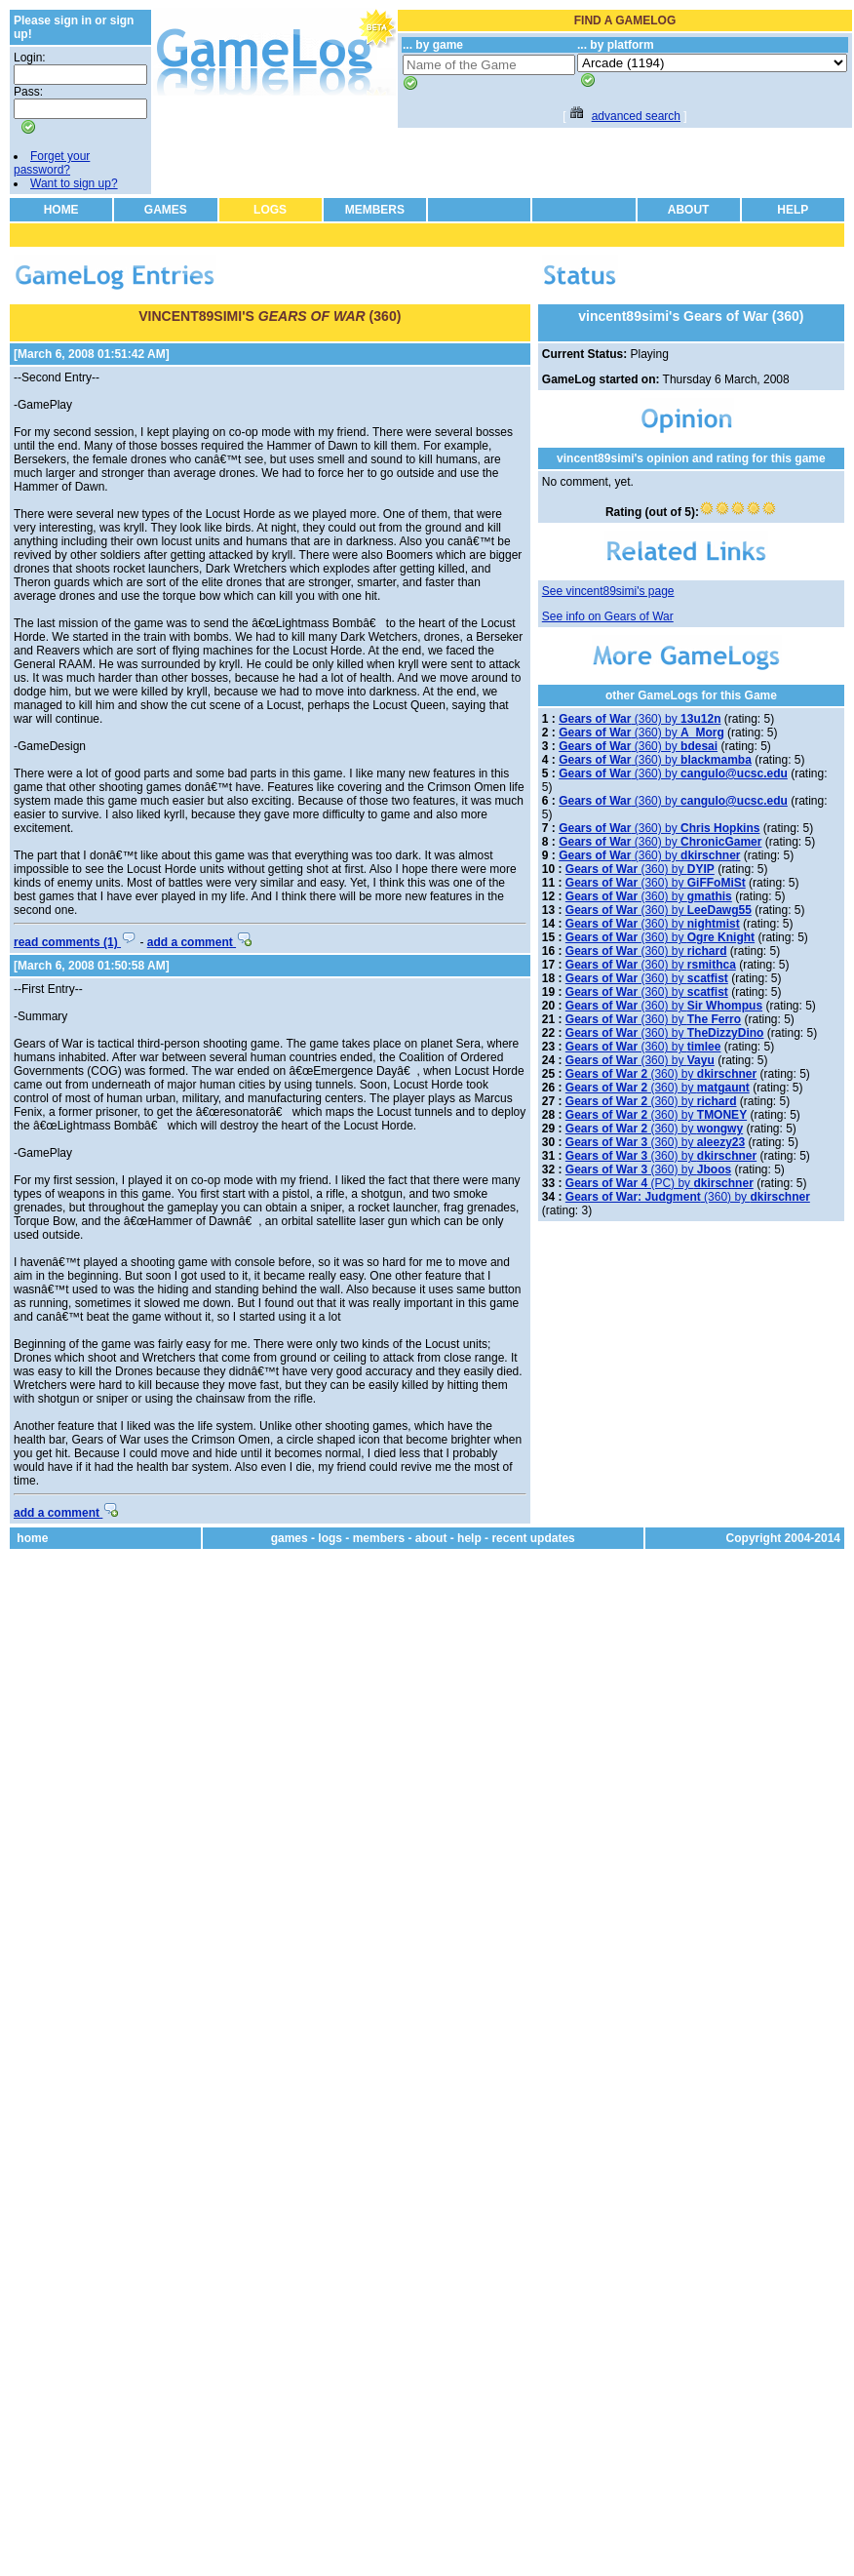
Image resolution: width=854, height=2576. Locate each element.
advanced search (636, 116)
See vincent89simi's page (608, 591)
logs (330, 1538)
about (431, 1538)
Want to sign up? (74, 183)
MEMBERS (375, 210)
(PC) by (659, 1183)
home (32, 1538)
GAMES (165, 210)
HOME (61, 210)
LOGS (270, 210)
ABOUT (689, 210)
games (289, 1538)
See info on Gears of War (608, 616)
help (469, 1538)
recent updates (532, 1538)
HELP (792, 210)
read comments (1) (75, 942)
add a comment (199, 942)
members (379, 1538)
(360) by (639, 719)
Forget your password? (52, 163)
